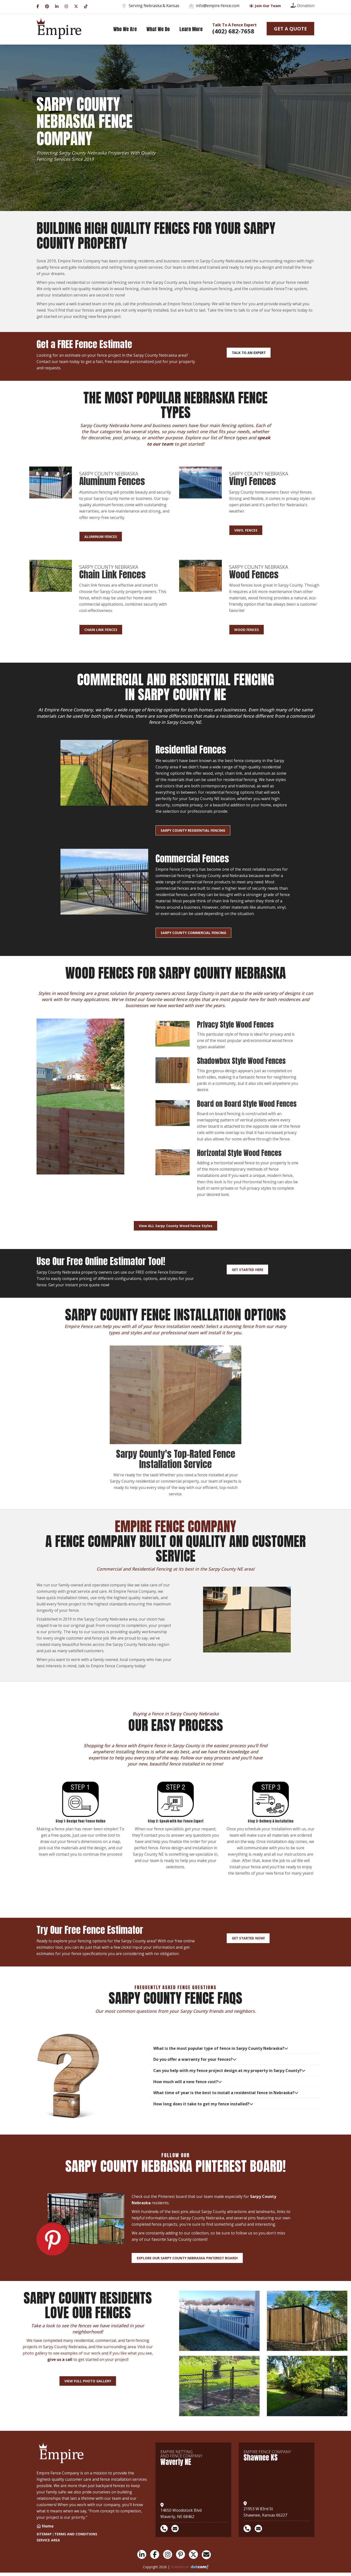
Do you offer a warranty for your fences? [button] (194, 2059)
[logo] (59, 28)
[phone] (165, 2529)
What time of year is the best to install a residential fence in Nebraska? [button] (225, 2092)
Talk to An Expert (249, 353)
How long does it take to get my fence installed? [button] (203, 2104)
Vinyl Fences (245, 530)
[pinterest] (47, 5)
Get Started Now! (249, 1938)
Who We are (125, 29)
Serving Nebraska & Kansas (150, 5)
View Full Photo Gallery (87, 2381)
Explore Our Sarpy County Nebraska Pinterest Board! (188, 2258)
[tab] (235, 2048)
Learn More (191, 29)
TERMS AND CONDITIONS (75, 2534)
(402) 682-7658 (233, 31)
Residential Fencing (193, 830)
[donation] (297, 6)
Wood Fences (246, 629)
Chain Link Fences (100, 629)
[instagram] (66, 5)
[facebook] (38, 5)
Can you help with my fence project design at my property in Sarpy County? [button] (229, 2070)
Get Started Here (248, 1270)
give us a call (59, 2360)
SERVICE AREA (48, 2540)
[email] (176, 2529)
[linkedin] (56, 5)
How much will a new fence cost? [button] (187, 2081)
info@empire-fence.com (214, 5)
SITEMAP (44, 2534)
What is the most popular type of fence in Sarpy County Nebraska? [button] (220, 2048)
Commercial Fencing (193, 932)
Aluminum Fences (100, 536)
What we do (158, 29)
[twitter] (76, 5)
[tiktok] (86, 5)
